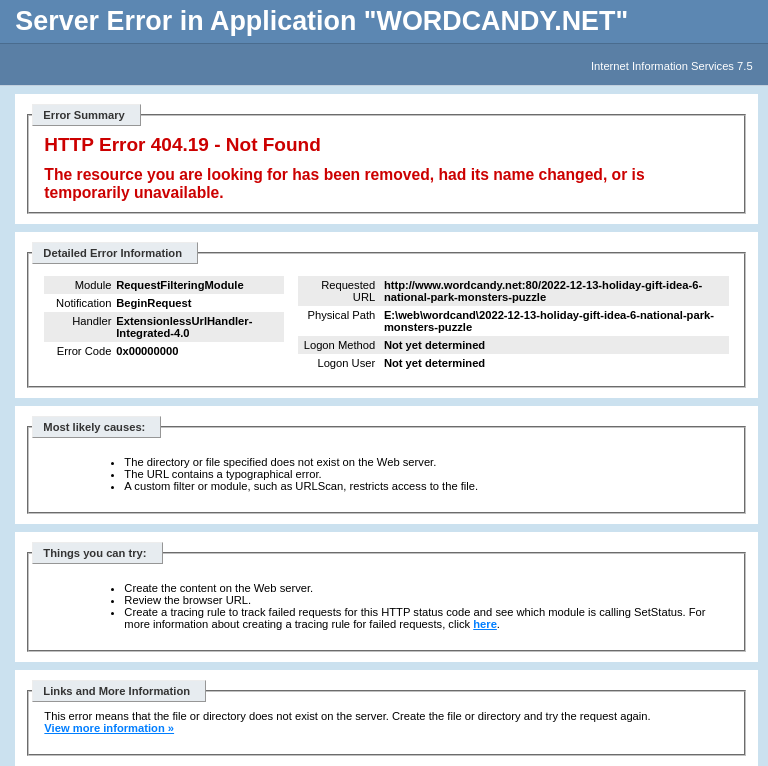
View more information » (109, 728)
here (485, 624)
